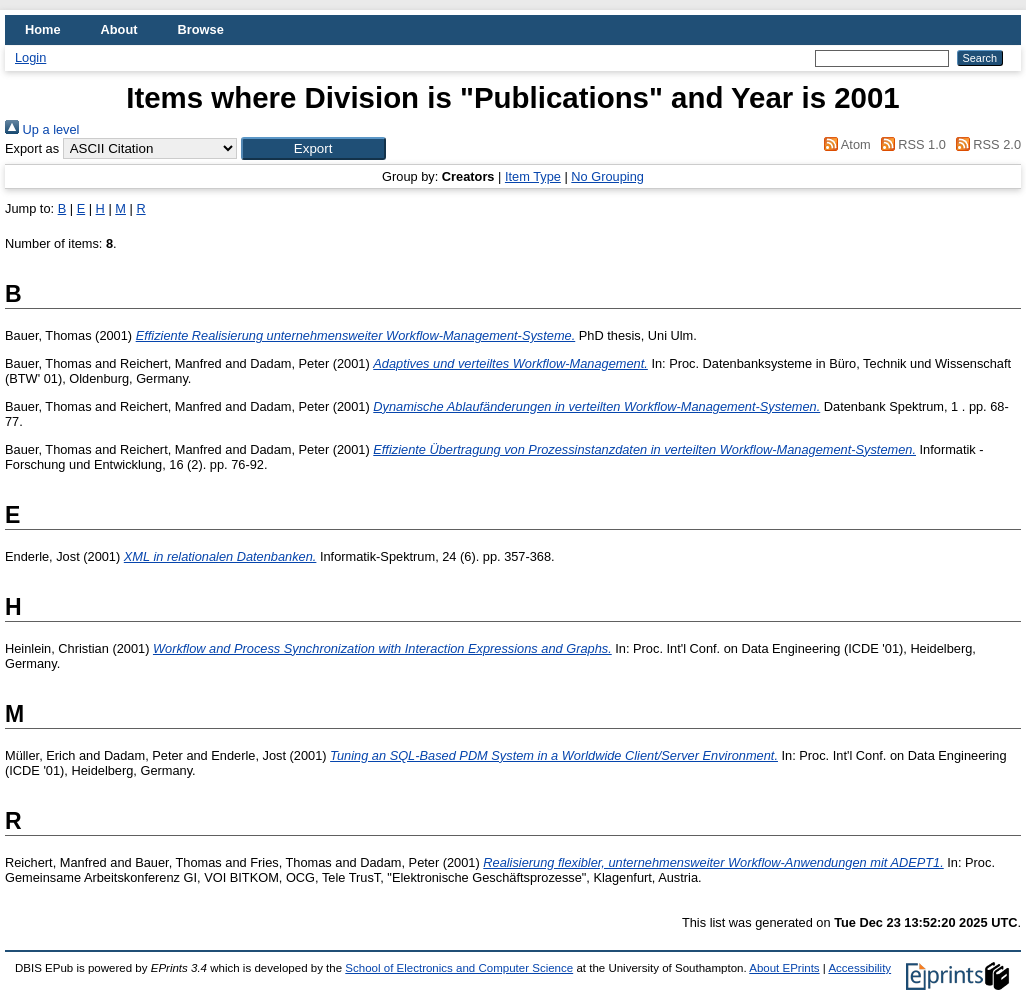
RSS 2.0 (985, 144)
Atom (844, 144)
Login (30, 57)
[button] (313, 148)
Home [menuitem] (43, 29)
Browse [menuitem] (201, 29)
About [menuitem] (119, 29)
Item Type (533, 176)
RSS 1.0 (910, 144)
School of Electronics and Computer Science (459, 968)
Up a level (42, 129)
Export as (32, 148)
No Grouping (607, 176)
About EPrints (784, 968)
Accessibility (859, 968)
